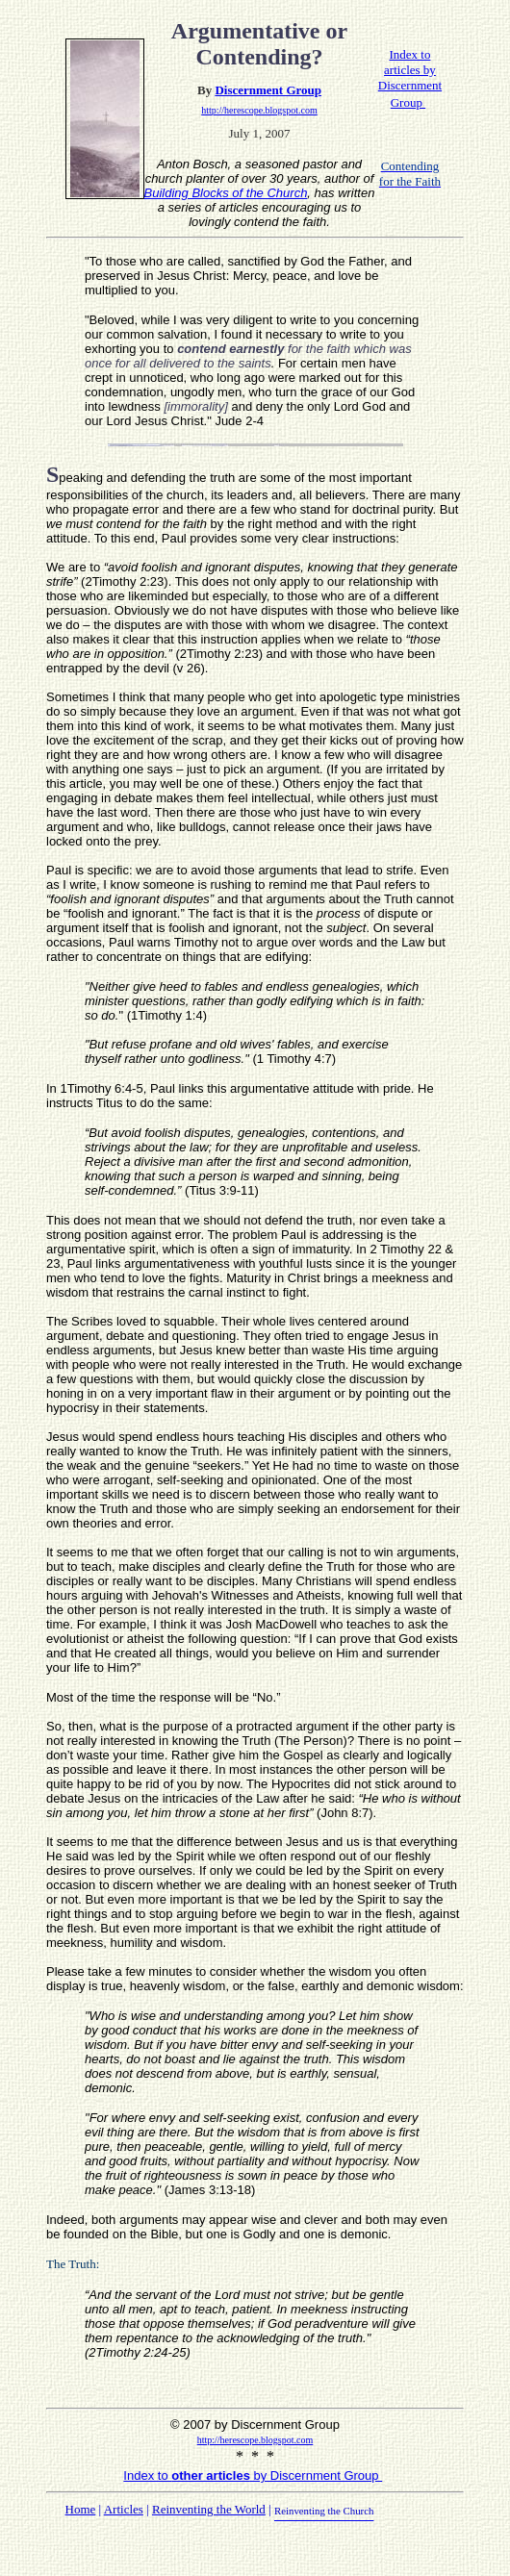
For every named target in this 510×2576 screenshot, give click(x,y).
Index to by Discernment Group (252, 2475)
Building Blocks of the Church (226, 193)
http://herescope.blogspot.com (259, 110)
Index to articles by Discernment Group (410, 78)
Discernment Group (268, 90)
